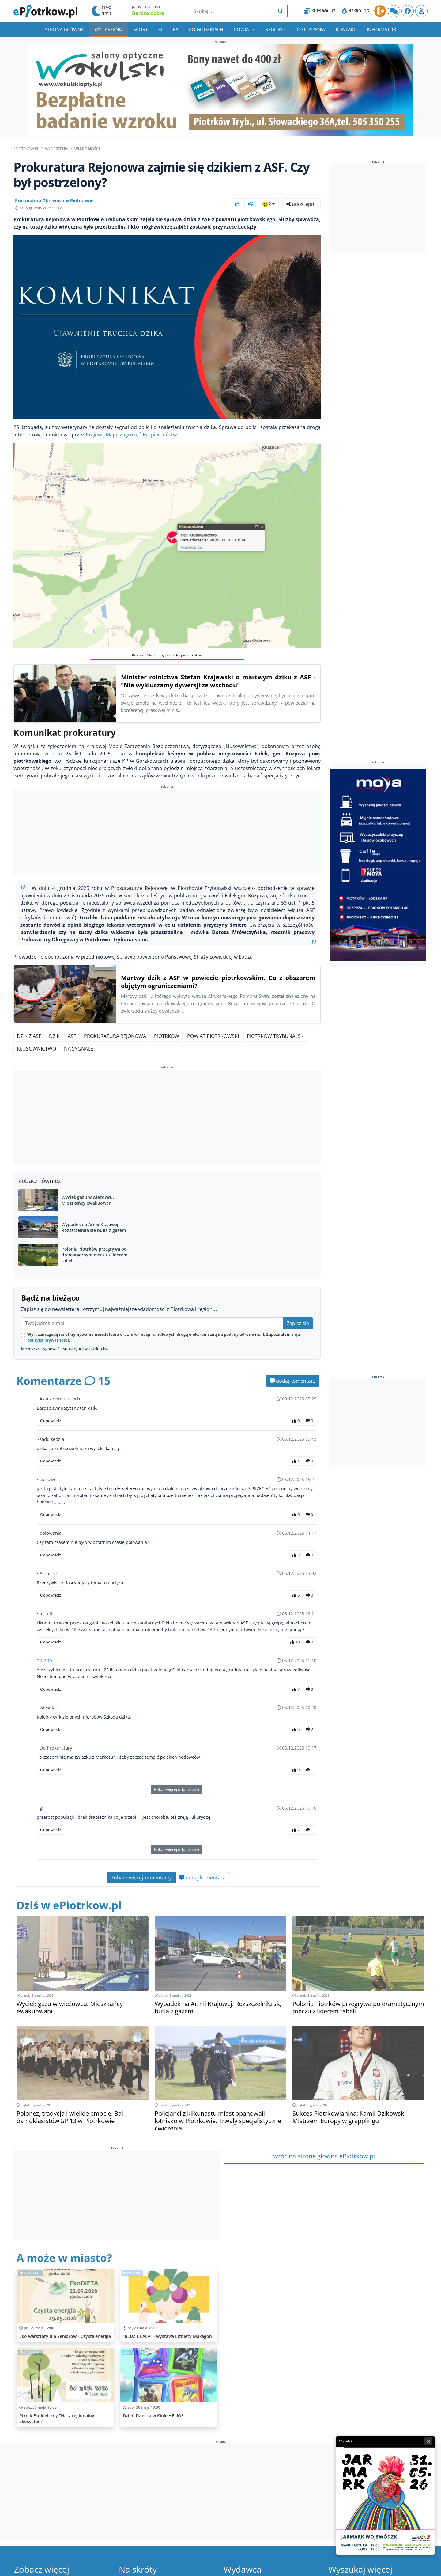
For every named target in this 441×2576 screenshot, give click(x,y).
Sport (141, 29)
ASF (72, 1036)
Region (274, 29)
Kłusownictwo (36, 1048)
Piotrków (166, 1036)
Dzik (54, 1036)
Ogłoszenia (311, 29)
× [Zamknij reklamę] (428, 2441)
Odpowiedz (50, 1420)
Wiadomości (87, 148)
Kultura (168, 29)
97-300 (44, 1661)
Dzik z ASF (29, 1036)
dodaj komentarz (292, 1380)
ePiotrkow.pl (26, 148)
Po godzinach (206, 29)
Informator (381, 29)
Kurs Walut (319, 11)
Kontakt (346, 29)
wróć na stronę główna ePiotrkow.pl (324, 2156)
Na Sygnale (78, 1048)
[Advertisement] (167, 833)
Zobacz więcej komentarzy (141, 1877)
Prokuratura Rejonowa (115, 1036)
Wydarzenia (109, 29)
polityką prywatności (48, 1340)
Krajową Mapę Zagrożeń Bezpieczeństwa (132, 434)
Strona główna (64, 29)
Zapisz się (298, 1323)
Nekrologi (356, 11)
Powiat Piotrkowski (213, 1036)
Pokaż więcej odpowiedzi (176, 1789)
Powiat (242, 29)
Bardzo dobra (148, 13)
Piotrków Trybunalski (276, 1036)
